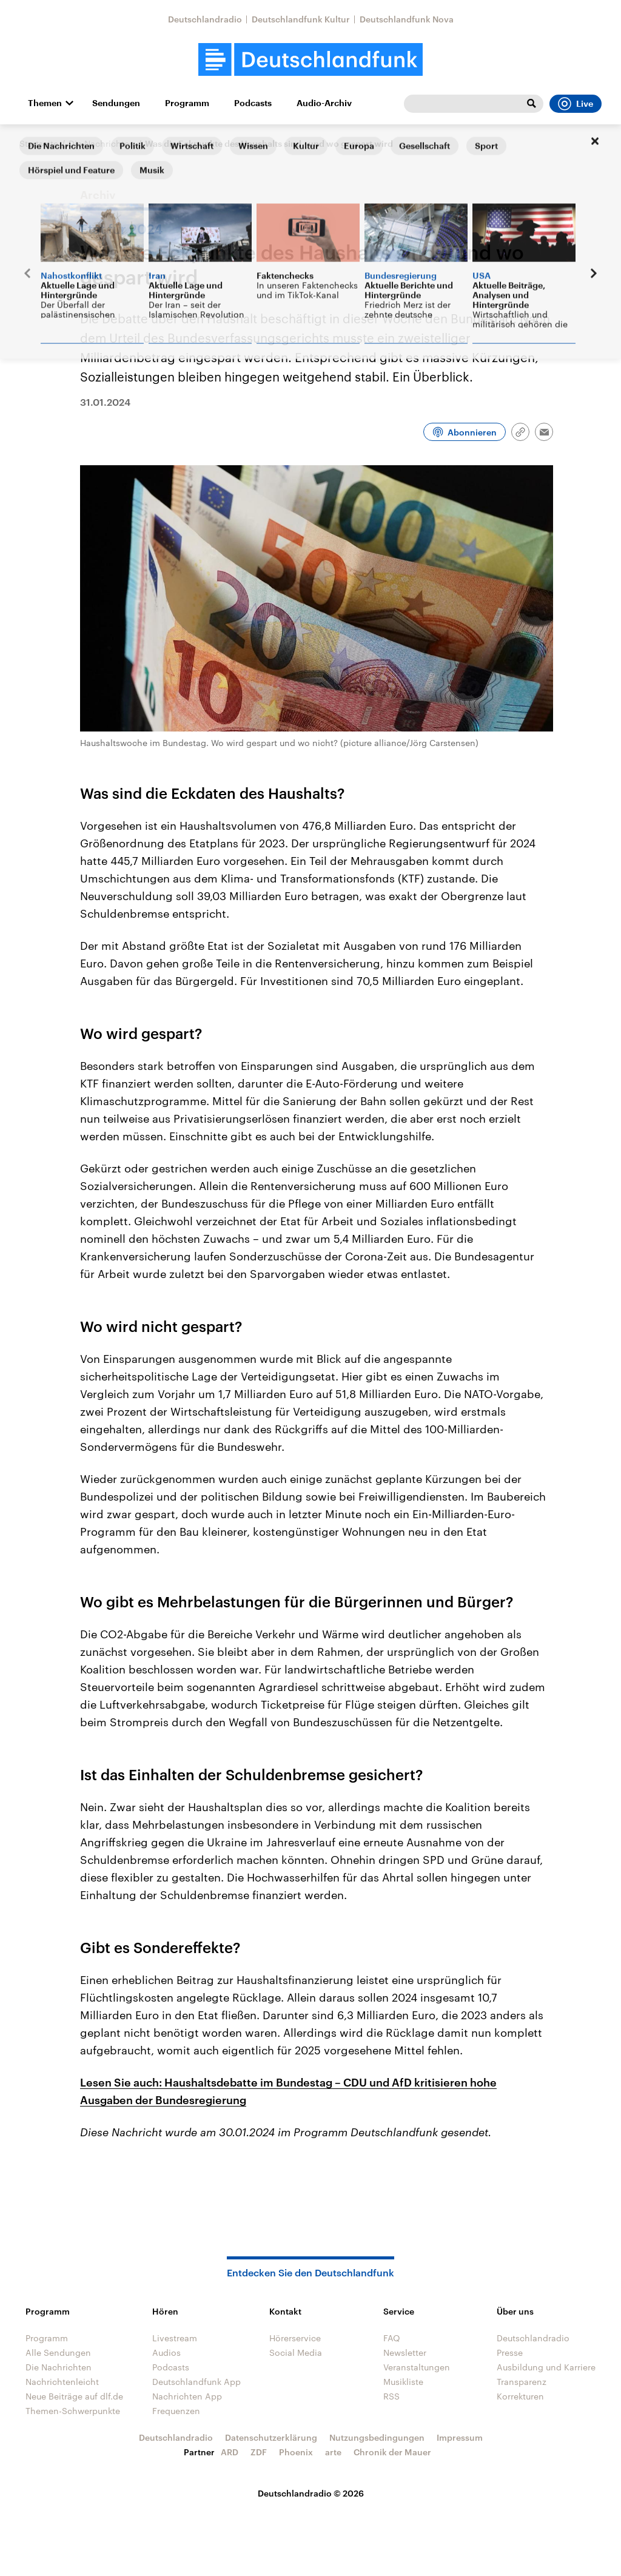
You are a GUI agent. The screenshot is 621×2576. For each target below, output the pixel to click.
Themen (45, 103)
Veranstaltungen (416, 2367)
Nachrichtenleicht (62, 2381)
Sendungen (116, 103)
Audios (166, 2352)
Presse (510, 2352)
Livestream (174, 2338)
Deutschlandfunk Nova (407, 19)
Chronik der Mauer (392, 2452)
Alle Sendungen (58, 2352)
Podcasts (253, 103)
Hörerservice (295, 2338)
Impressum (460, 2437)
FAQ (391, 2338)
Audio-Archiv (324, 103)
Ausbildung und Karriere (546, 2367)
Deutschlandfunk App (196, 2381)
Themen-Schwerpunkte (72, 2411)
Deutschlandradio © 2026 (311, 2493)
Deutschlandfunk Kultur (301, 19)
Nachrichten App (187, 2396)
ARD (229, 2452)
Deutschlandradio (205, 19)
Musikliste (403, 2381)
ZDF (258, 2452)
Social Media (295, 2352)
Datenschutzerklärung (271, 2437)
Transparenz (521, 2381)
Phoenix (296, 2452)
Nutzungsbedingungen (377, 2437)
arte (333, 2452)
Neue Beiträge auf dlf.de (74, 2396)
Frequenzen (176, 2411)
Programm (187, 103)
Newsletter (404, 2352)
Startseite (38, 143)
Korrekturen (520, 2396)
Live (575, 103)
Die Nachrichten (102, 143)
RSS (391, 2396)
